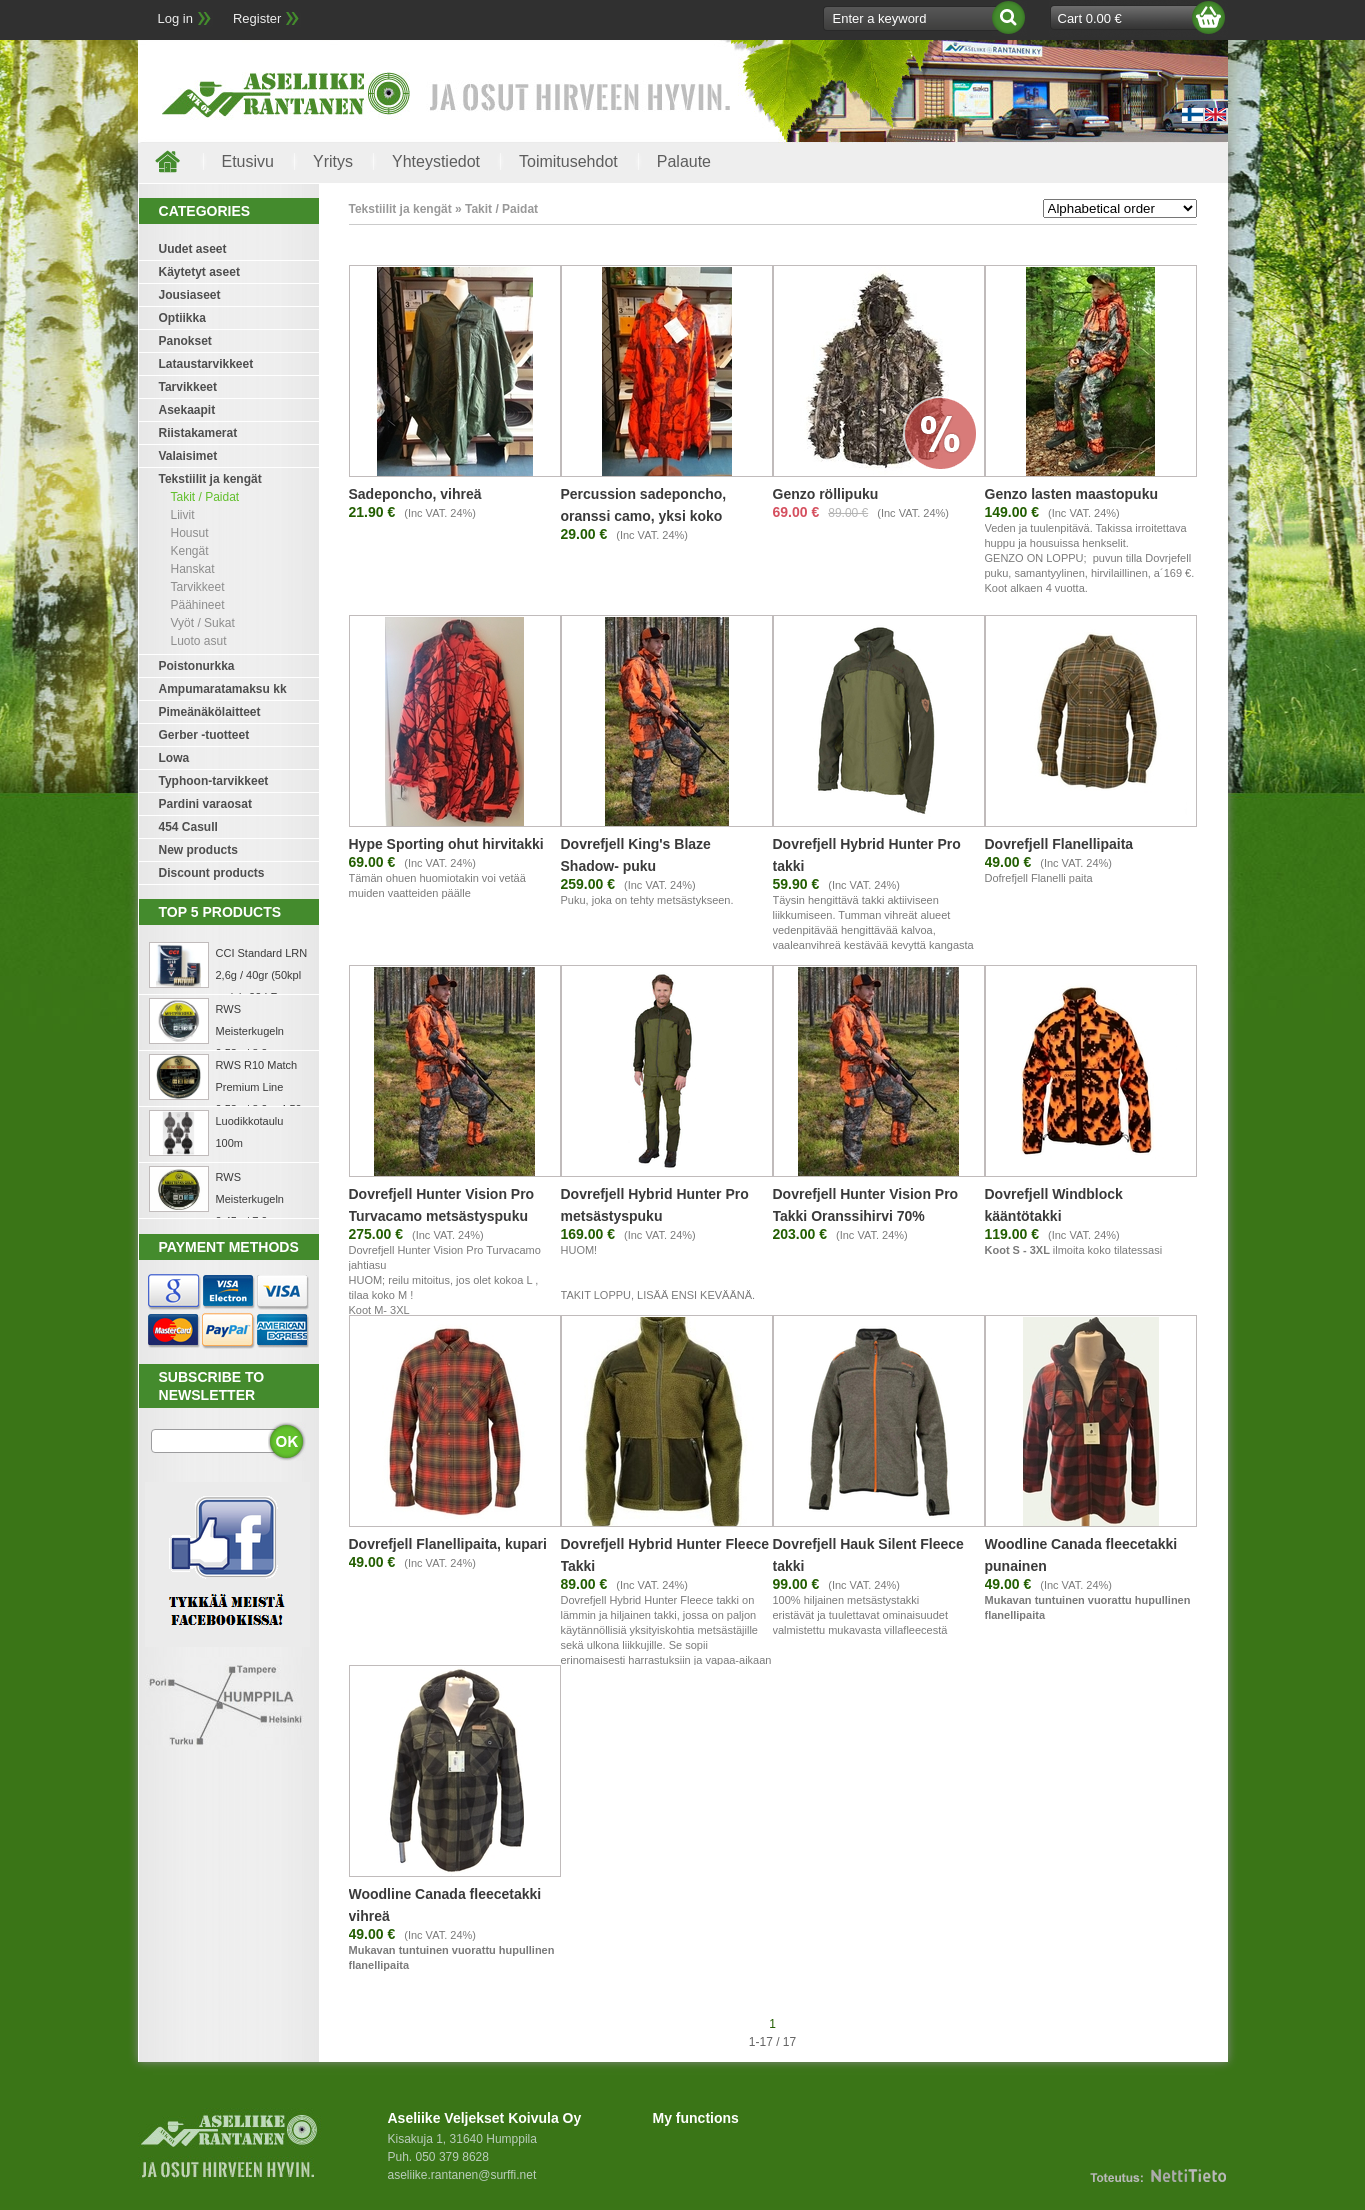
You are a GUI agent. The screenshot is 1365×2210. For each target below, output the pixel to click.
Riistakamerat (198, 433)
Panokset (185, 341)
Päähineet (198, 605)
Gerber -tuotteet (204, 735)
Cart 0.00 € (1090, 18)
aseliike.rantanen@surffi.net (462, 2175)
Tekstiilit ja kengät (210, 479)
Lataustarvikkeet (206, 364)
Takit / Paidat (205, 497)
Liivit (183, 515)
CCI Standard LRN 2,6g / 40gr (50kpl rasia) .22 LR (262, 975)
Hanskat (193, 569)
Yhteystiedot (436, 161)
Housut (190, 533)
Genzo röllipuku (826, 494)
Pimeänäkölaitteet (210, 712)
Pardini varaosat (205, 804)
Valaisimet (188, 456)
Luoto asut (199, 641)
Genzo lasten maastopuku (1071, 494)
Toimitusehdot (568, 161)
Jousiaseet (190, 295)
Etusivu (248, 161)
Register (257, 18)
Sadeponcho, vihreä (415, 494)
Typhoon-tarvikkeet (214, 781)
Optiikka (182, 318)
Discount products (212, 873)
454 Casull (188, 827)
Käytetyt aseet (199, 272)
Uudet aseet (193, 249)
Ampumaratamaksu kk (223, 689)
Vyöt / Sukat (203, 623)
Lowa (174, 758)
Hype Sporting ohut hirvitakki (446, 844)
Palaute (684, 161)
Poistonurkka (197, 666)
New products (198, 850)
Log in (175, 18)
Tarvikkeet (188, 387)
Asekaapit (187, 410)
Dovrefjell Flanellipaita (1059, 844)
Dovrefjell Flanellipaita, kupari (448, 1544)
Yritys (333, 161)
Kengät (190, 551)
